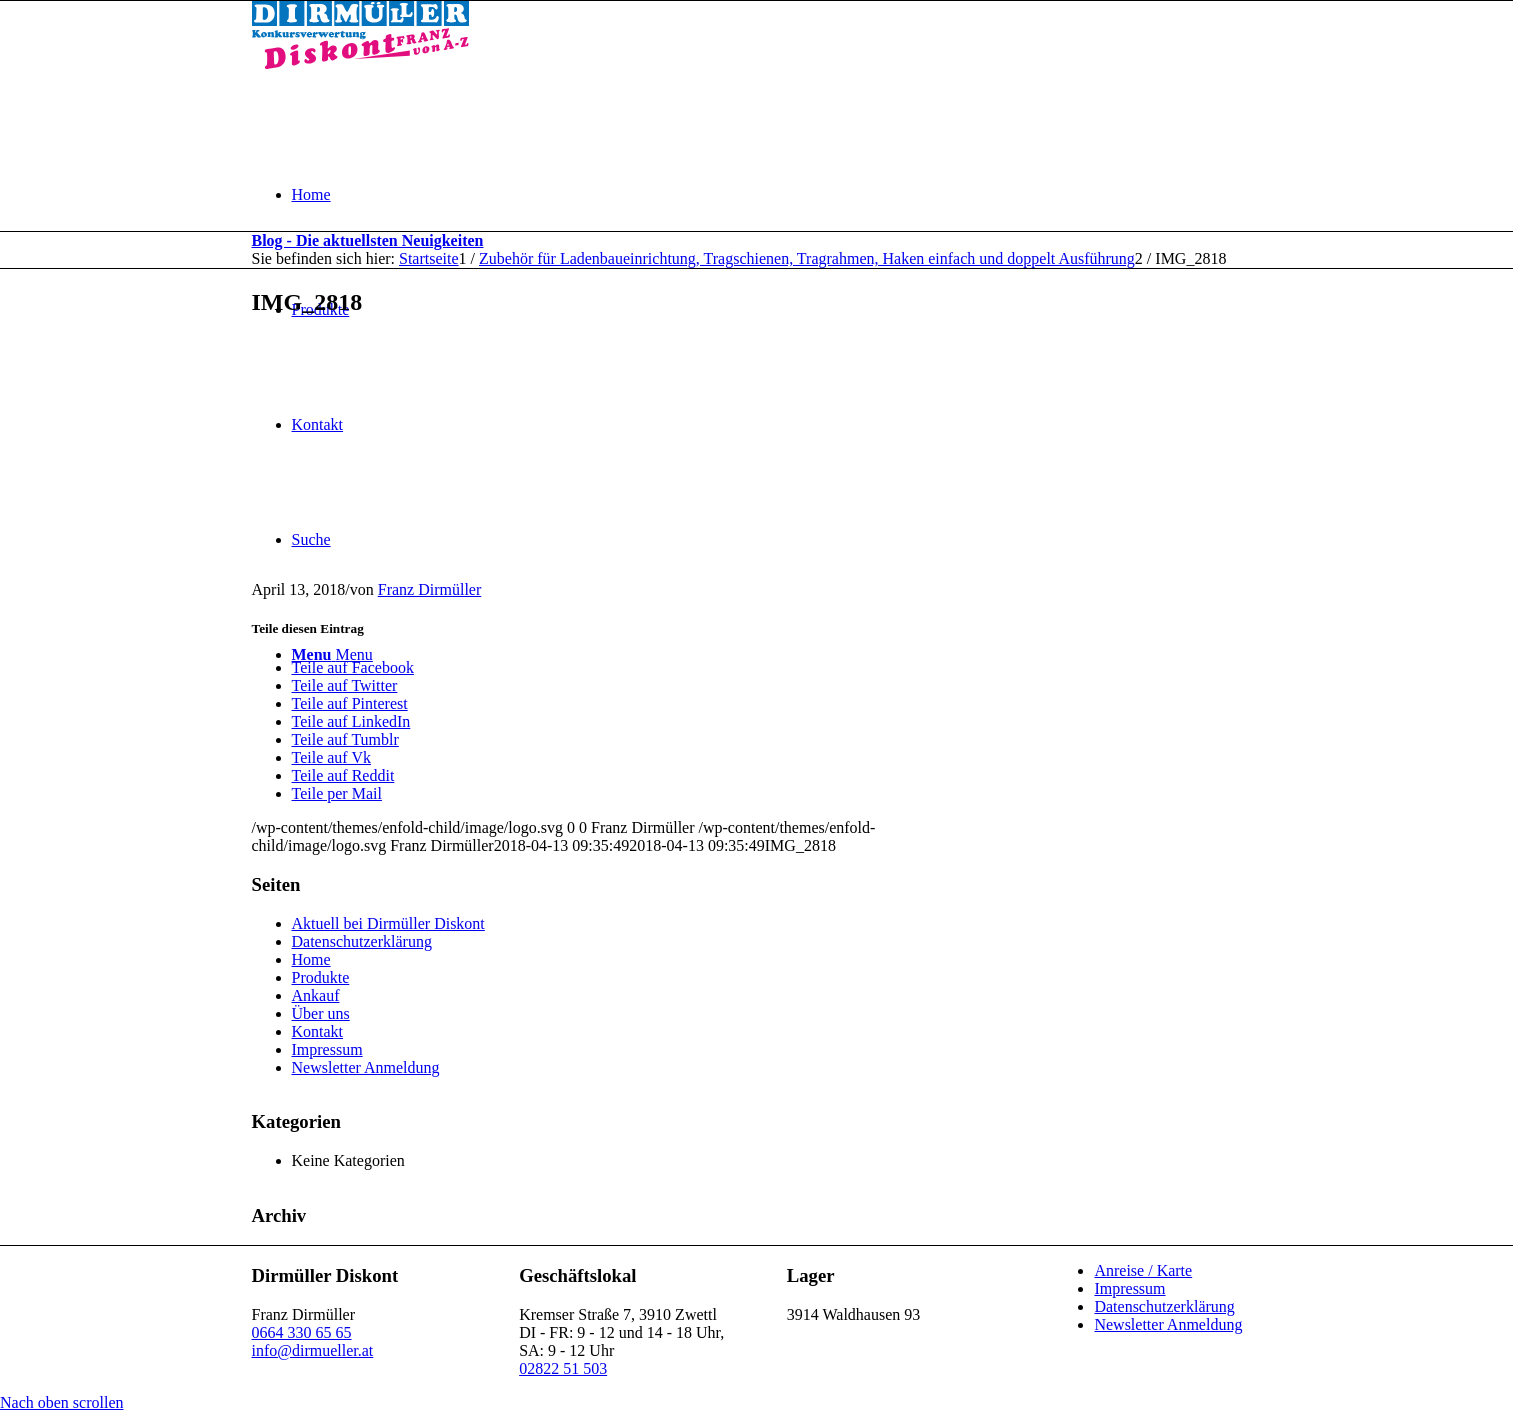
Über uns (321, 1013)
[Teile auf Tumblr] (345, 739)
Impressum (327, 1049)
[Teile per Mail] (337, 793)
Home (311, 959)
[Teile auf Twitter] (345, 685)
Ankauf (316, 995)
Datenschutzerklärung (362, 941)
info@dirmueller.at (313, 1350)
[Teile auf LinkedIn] (351, 721)
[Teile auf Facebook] (353, 667)
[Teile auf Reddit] (343, 775)
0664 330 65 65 (302, 1332)
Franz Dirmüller (430, 589)
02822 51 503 (563, 1368)
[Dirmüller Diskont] (360, 63)
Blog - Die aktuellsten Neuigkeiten (368, 240)
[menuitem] (777, 194)
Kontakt (318, 1031)
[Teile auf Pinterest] (350, 703)
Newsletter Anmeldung (366, 1067)
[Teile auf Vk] (331, 757)
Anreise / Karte (1143, 1270)
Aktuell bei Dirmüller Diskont (388, 923)
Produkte (321, 977)
